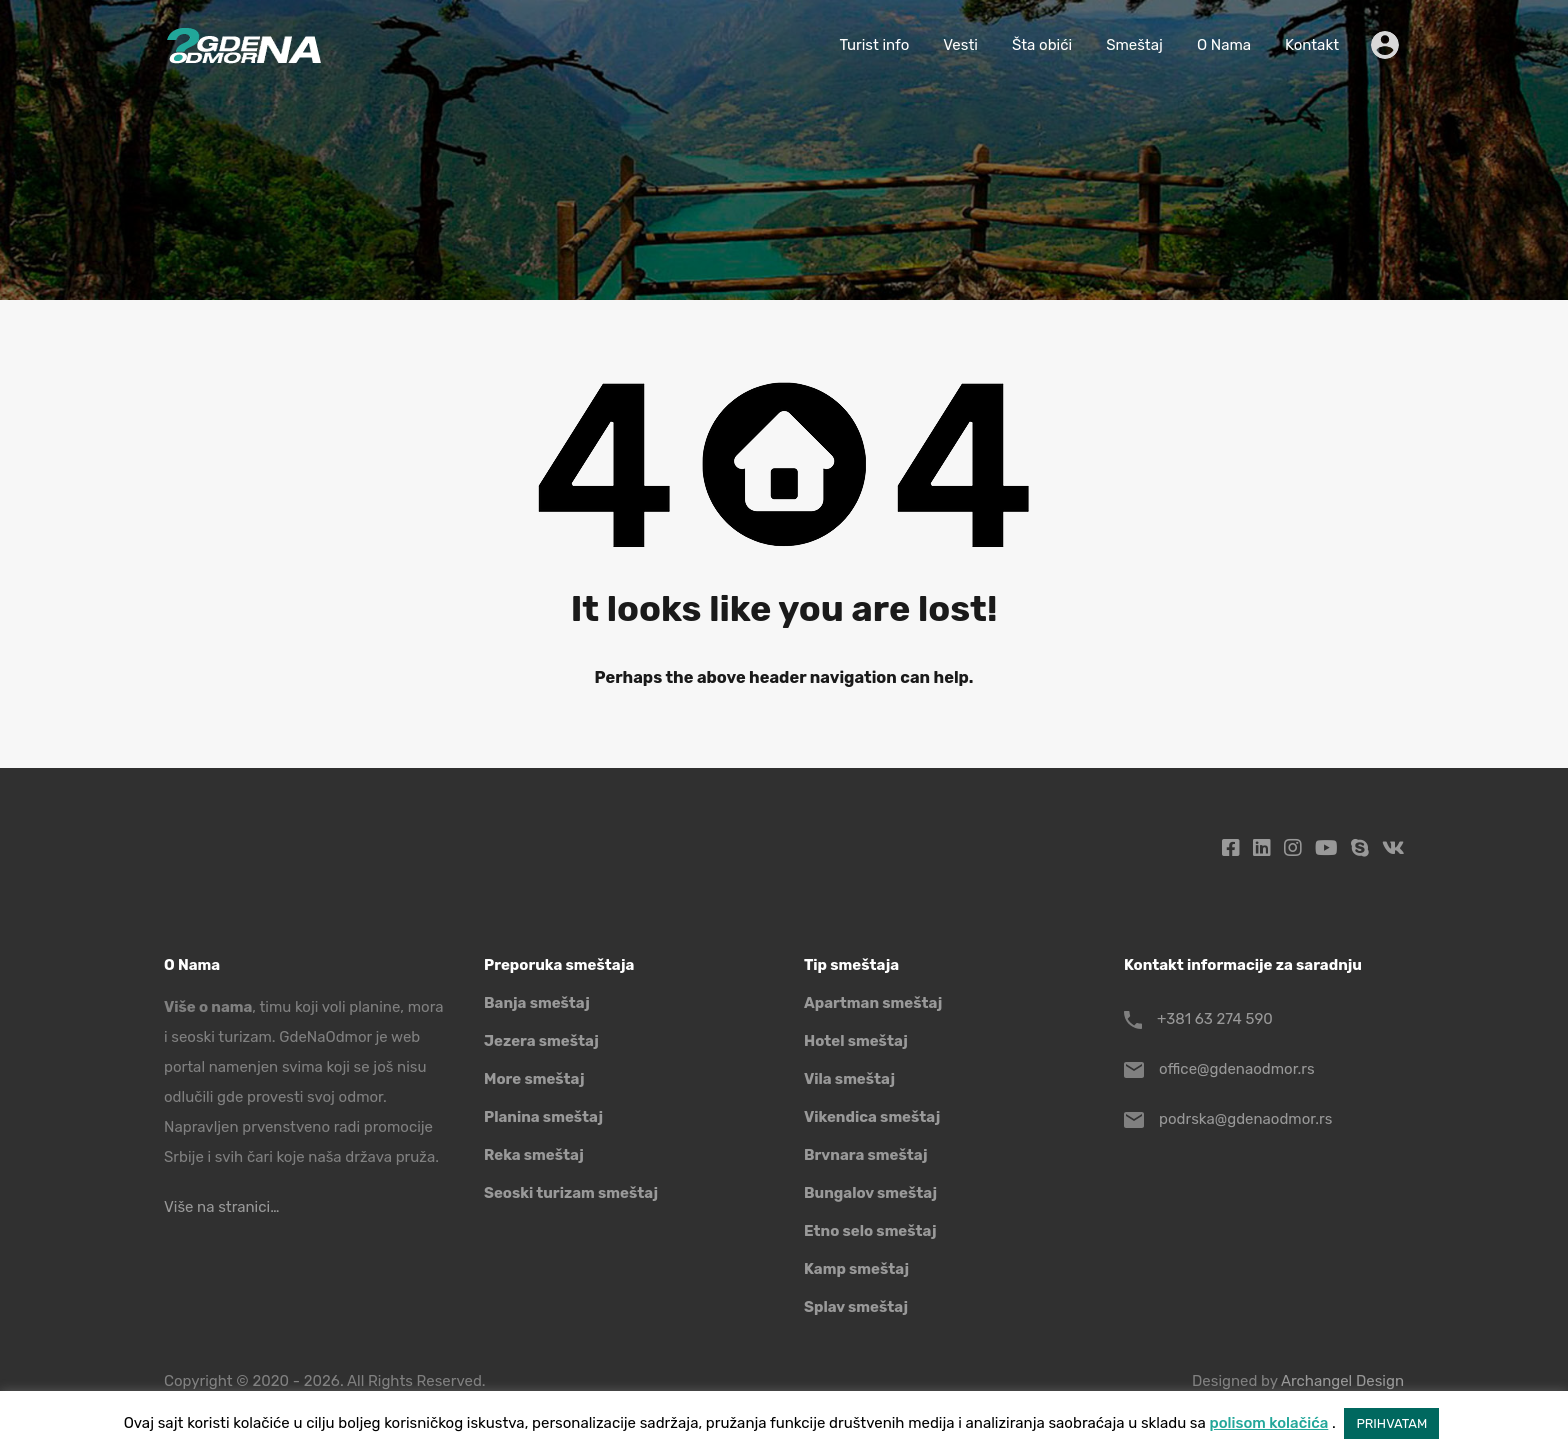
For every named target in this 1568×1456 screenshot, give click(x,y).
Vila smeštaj (849, 1079)
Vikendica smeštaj (872, 1117)
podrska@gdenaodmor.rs (1245, 1119)
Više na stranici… (221, 1207)
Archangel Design (1342, 1381)
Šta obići (1042, 45)
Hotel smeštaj (856, 1041)
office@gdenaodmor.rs (1237, 1069)
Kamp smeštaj (856, 1269)
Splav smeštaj (856, 1307)
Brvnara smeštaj (866, 1155)
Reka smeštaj (534, 1155)
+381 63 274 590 (1215, 1019)
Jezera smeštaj (541, 1041)
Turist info (874, 45)
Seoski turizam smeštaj (571, 1193)
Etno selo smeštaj (870, 1231)
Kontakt (1312, 45)
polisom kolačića (1268, 1423)
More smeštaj (534, 1079)
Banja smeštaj (537, 1003)
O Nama (1224, 45)
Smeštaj (1134, 45)
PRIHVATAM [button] (1391, 1423)
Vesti (960, 45)
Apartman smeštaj (873, 1003)
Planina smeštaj (543, 1117)
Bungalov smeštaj (870, 1193)
